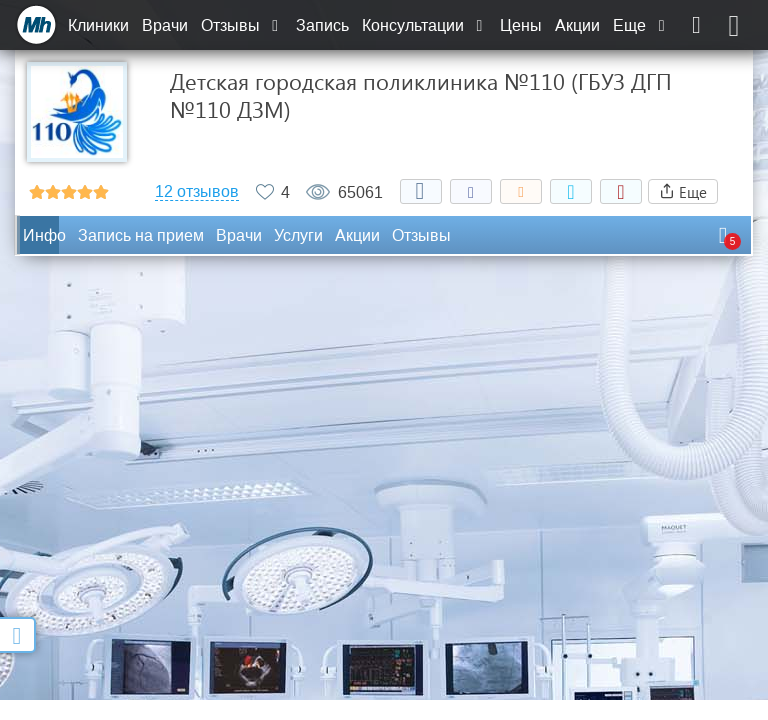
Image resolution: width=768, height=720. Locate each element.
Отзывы (242, 25)
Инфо (44, 235)
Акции (577, 25)
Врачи (165, 25)
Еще (641, 25)
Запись (322, 25)
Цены (521, 25)
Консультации (424, 25)
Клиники (98, 25)
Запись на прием (141, 235)
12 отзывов (197, 192)
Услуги (298, 235)
